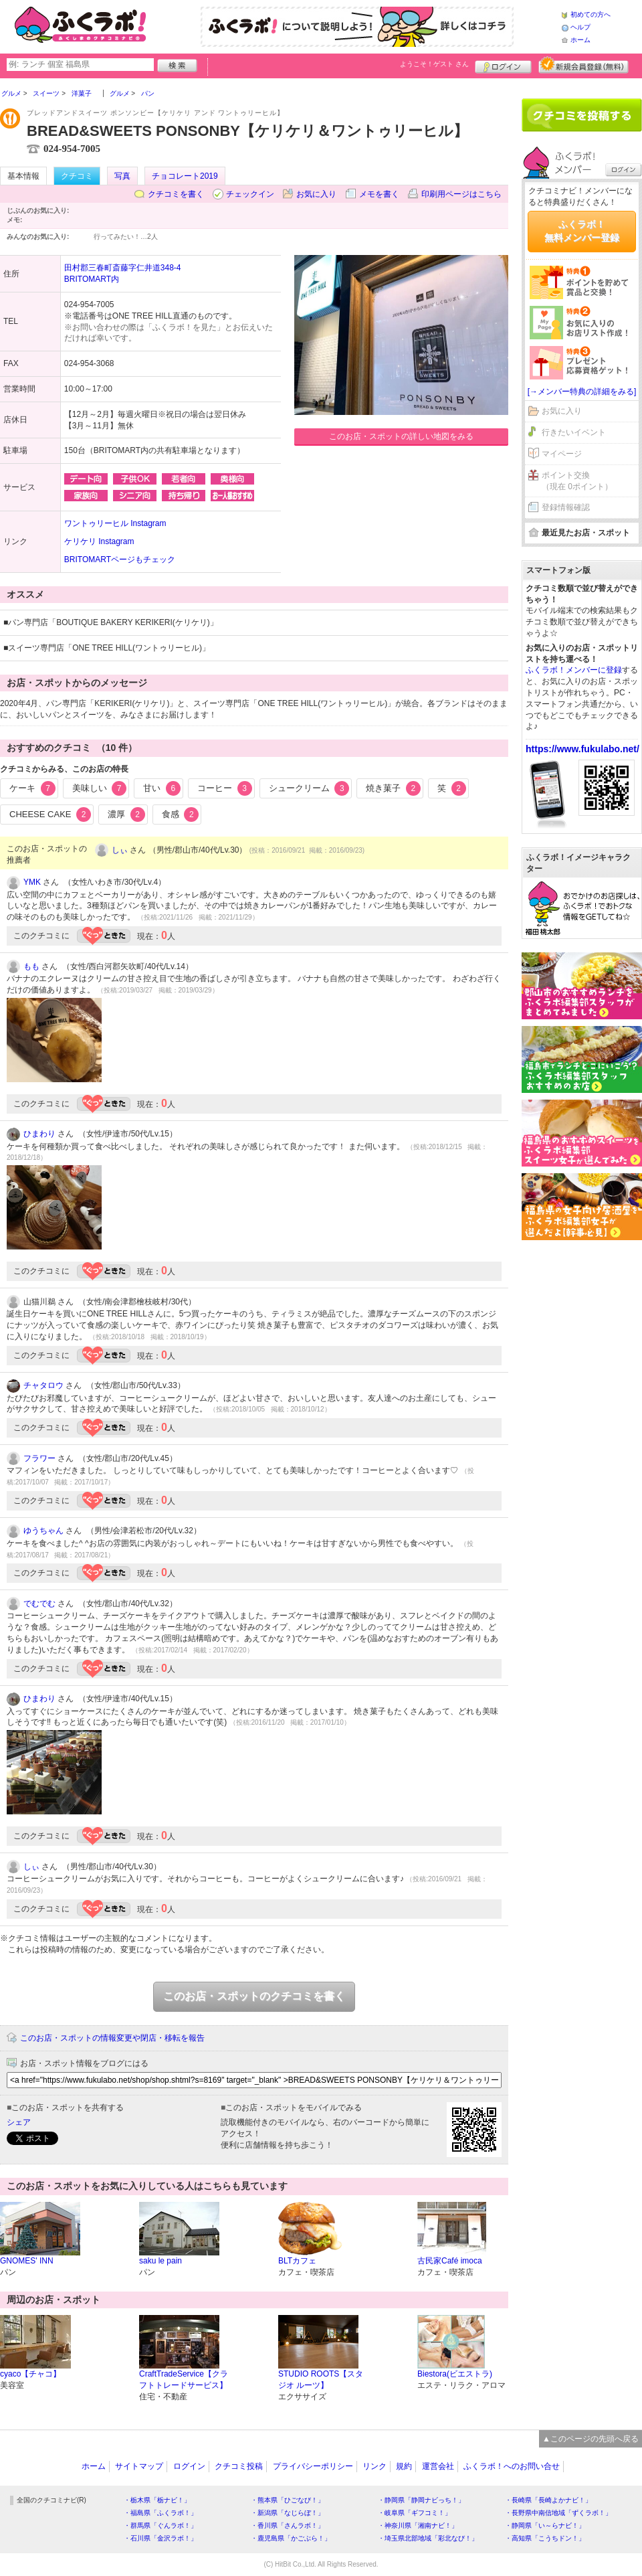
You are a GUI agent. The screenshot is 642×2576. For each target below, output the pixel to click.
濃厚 (126, 814)
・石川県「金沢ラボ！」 (160, 2538)
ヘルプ (580, 27)
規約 (404, 2466)
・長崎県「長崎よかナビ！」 (548, 2500)
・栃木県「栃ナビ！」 (157, 2500)
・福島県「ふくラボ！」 (160, 2512)
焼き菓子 (393, 788)
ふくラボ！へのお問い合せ (511, 2466)
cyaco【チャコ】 (30, 2374)
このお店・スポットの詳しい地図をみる (401, 436)
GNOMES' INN (27, 2260)
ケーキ (32, 788)
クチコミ (77, 176)
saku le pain (160, 2260)
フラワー (39, 1458)
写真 (122, 176)
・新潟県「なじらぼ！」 (287, 2512)
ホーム (580, 40)
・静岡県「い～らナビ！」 (545, 2525)
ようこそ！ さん (434, 64)
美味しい (99, 788)
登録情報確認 (566, 507)
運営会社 (438, 2466)
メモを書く (379, 194)
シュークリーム (309, 788)
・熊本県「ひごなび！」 (287, 2500)
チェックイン (250, 194)
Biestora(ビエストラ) (454, 2374)
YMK (32, 882)
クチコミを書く (176, 194)
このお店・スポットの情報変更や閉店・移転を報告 (112, 2038)
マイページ (562, 453)
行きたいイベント (574, 432)
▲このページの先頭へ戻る (590, 2438)
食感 (180, 814)
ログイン (503, 65)
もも (31, 966)
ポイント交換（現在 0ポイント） (577, 480)
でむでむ (39, 1603)
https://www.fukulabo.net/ (582, 749)
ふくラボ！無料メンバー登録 (581, 231)
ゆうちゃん (43, 1530)
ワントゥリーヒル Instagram (115, 523)
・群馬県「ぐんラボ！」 (160, 2525)
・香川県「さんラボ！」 (287, 2525)
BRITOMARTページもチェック (119, 559)
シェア (19, 2122)
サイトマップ (139, 2466)
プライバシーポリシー (313, 2466)
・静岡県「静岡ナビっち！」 (421, 2500)
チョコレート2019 (185, 176)
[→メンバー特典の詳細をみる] (582, 391)
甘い (162, 788)
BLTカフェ (297, 2260)
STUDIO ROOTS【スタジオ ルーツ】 (320, 2379)
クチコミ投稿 (239, 2466)
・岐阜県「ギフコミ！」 (414, 2512)
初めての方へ (590, 14)
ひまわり (39, 1133)
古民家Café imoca (449, 2260)
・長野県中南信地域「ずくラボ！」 (558, 2512)
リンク (374, 2466)
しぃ (120, 850)
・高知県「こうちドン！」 (545, 2538)
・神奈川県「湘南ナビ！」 (418, 2525)
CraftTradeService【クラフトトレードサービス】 (183, 2379)
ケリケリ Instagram (99, 541)
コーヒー (224, 788)
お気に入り (316, 194)
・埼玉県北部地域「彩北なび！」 (428, 2538)
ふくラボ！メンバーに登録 (574, 670)
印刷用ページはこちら (461, 194)
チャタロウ (43, 1385)
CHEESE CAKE (50, 814)
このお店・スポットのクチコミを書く (254, 1996)
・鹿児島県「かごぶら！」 (291, 2538)
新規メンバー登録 (583, 65)
